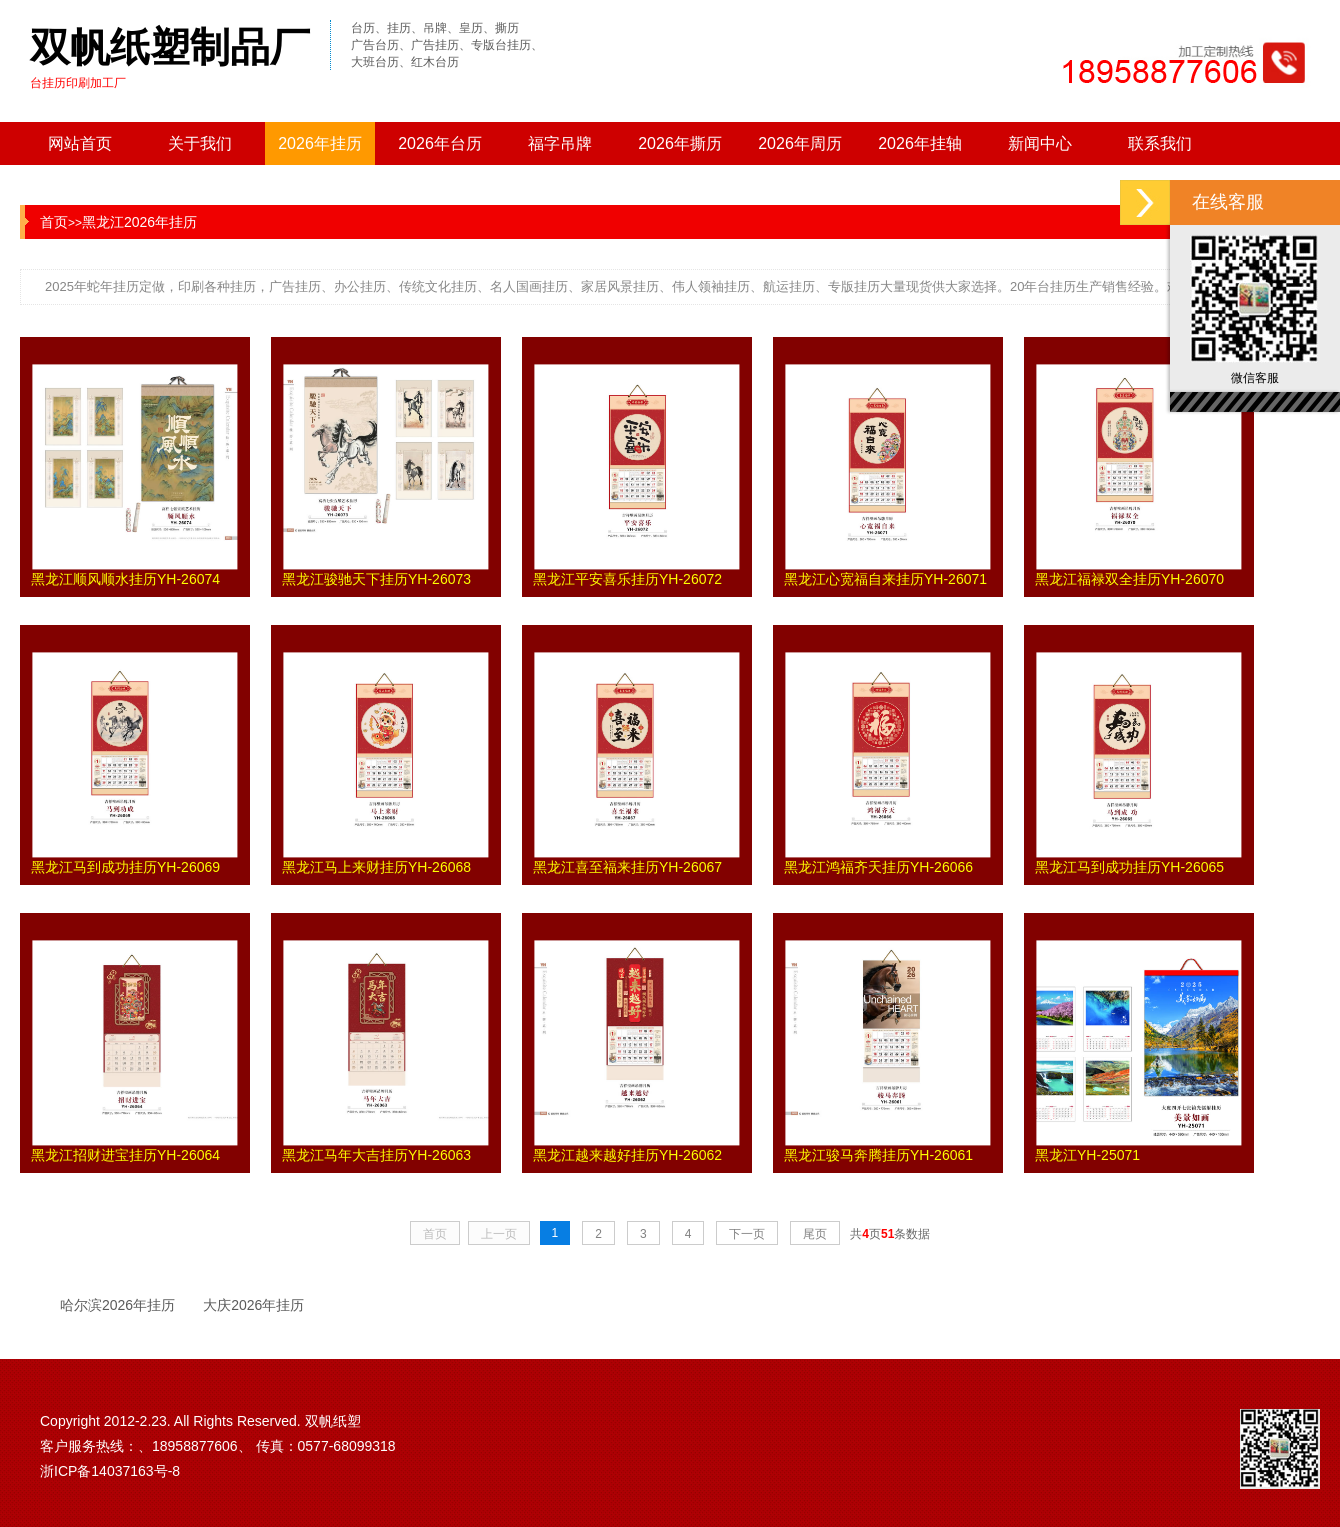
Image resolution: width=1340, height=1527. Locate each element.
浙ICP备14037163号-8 (110, 1471)
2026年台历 (440, 143)
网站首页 (80, 143)
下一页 (747, 1234)
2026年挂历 (320, 143)
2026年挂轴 (920, 143)
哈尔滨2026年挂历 (117, 1305)
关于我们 (200, 143)
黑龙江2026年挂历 (139, 222)
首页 (54, 222)
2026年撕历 (680, 143)
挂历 (126, 286)
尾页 (815, 1234)
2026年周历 (800, 143)
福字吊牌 (560, 143)
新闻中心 (1040, 143)
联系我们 (1160, 143)
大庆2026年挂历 (253, 1305)
